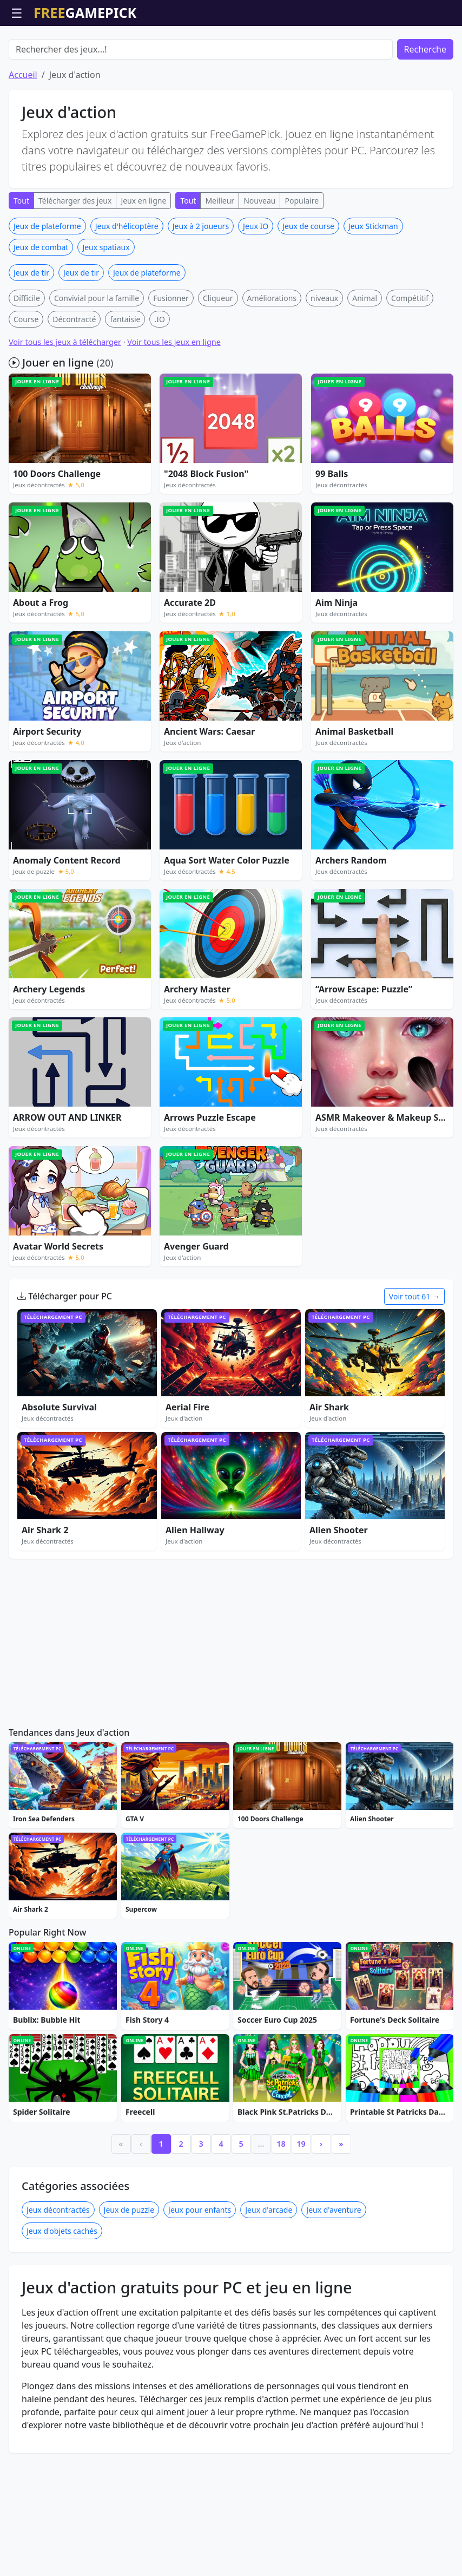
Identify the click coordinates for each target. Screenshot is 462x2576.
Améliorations (271, 360)
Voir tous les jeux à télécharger (65, 403)
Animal (364, 360)
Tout (21, 262)
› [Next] (321, 2205)
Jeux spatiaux (105, 309)
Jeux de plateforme (47, 288)
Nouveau (259, 262)
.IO (159, 381)
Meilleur (219, 262)
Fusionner (171, 360)
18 (280, 2205)
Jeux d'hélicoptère (127, 288)
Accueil (23, 136)
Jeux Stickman (373, 288)
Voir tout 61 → (414, 1358)
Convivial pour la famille (96, 360)
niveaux (324, 360)
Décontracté (74, 381)
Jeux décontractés (58, 2271)
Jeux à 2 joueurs (201, 288)
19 (300, 2205)
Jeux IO (255, 288)
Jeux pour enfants (199, 2271)
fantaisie (125, 381)
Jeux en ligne (143, 262)
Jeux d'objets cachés (62, 2292)
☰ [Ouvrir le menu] (17, 13)
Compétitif (409, 360)
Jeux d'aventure (333, 2271)
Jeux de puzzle (129, 2271)
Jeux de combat (41, 309)
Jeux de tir (31, 334)
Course (26, 381)
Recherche (425, 111)
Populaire (302, 262)
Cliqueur (218, 360)
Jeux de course (308, 288)
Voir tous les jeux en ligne (173, 403)
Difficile (27, 360)
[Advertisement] (231, 53)
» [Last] (341, 2205)
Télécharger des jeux (74, 262)
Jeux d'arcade (268, 2271)
